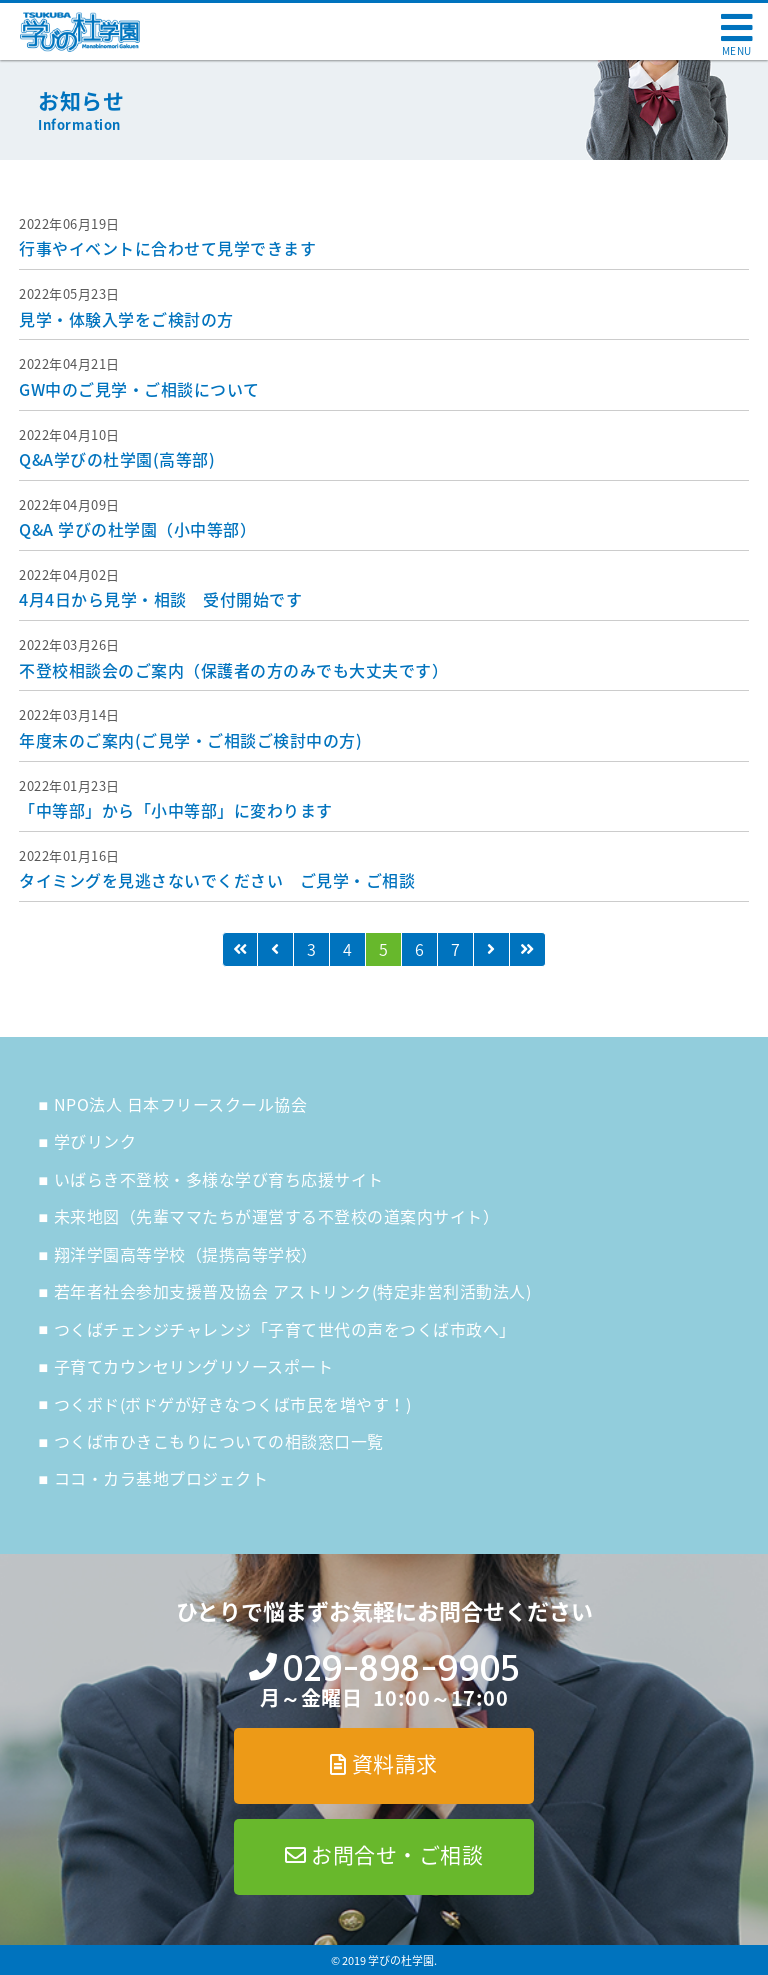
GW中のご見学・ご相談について (139, 389)
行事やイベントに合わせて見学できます (167, 248)
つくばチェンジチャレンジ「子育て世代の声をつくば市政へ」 (285, 1329)
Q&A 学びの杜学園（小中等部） (137, 529)
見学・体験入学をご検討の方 (126, 319)
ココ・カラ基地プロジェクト (161, 1478)
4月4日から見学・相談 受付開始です (160, 599)
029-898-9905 (400, 1668)
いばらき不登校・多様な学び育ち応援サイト (219, 1179)
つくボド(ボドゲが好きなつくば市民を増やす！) (233, 1404)
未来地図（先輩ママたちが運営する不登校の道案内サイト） (277, 1216)
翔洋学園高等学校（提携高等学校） (186, 1254)
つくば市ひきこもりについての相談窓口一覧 (219, 1441)
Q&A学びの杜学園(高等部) (117, 459)
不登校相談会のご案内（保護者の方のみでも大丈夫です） (233, 670)
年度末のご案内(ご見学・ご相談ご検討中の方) (190, 740)
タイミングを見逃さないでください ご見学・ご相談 (217, 880)
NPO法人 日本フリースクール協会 (181, 1104)
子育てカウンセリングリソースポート (194, 1366)
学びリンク (95, 1141)
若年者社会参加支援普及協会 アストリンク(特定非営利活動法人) (293, 1291)
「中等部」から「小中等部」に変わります (176, 810)
